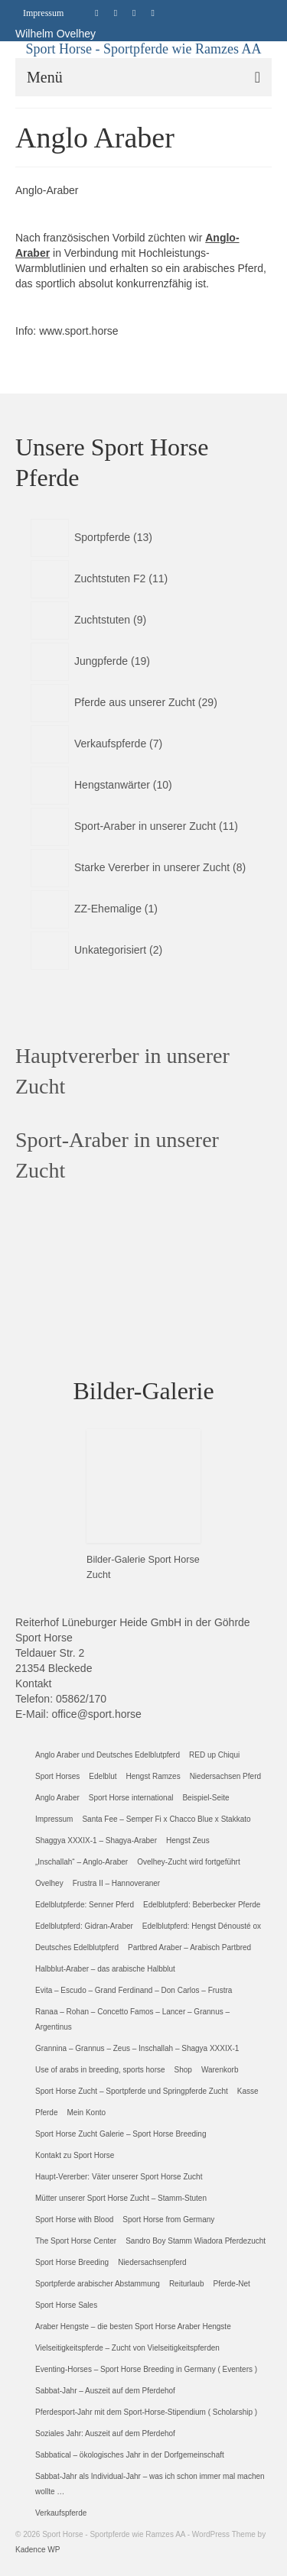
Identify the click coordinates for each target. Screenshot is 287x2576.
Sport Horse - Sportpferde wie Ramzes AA (144, 49)
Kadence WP (37, 2549)
